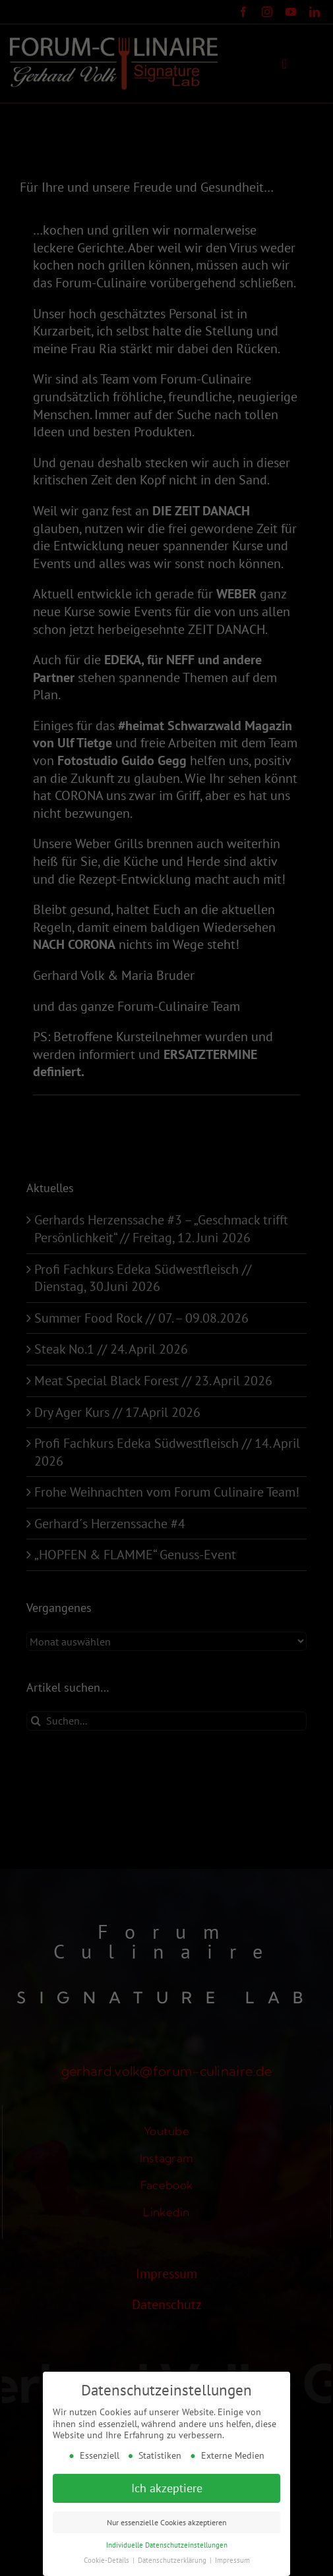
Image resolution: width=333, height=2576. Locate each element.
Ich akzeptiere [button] (166, 2486)
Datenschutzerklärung (173, 2558)
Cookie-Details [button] (107, 2558)
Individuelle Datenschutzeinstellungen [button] (166, 2543)
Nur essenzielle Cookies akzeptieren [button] (167, 2520)
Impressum (232, 2558)
